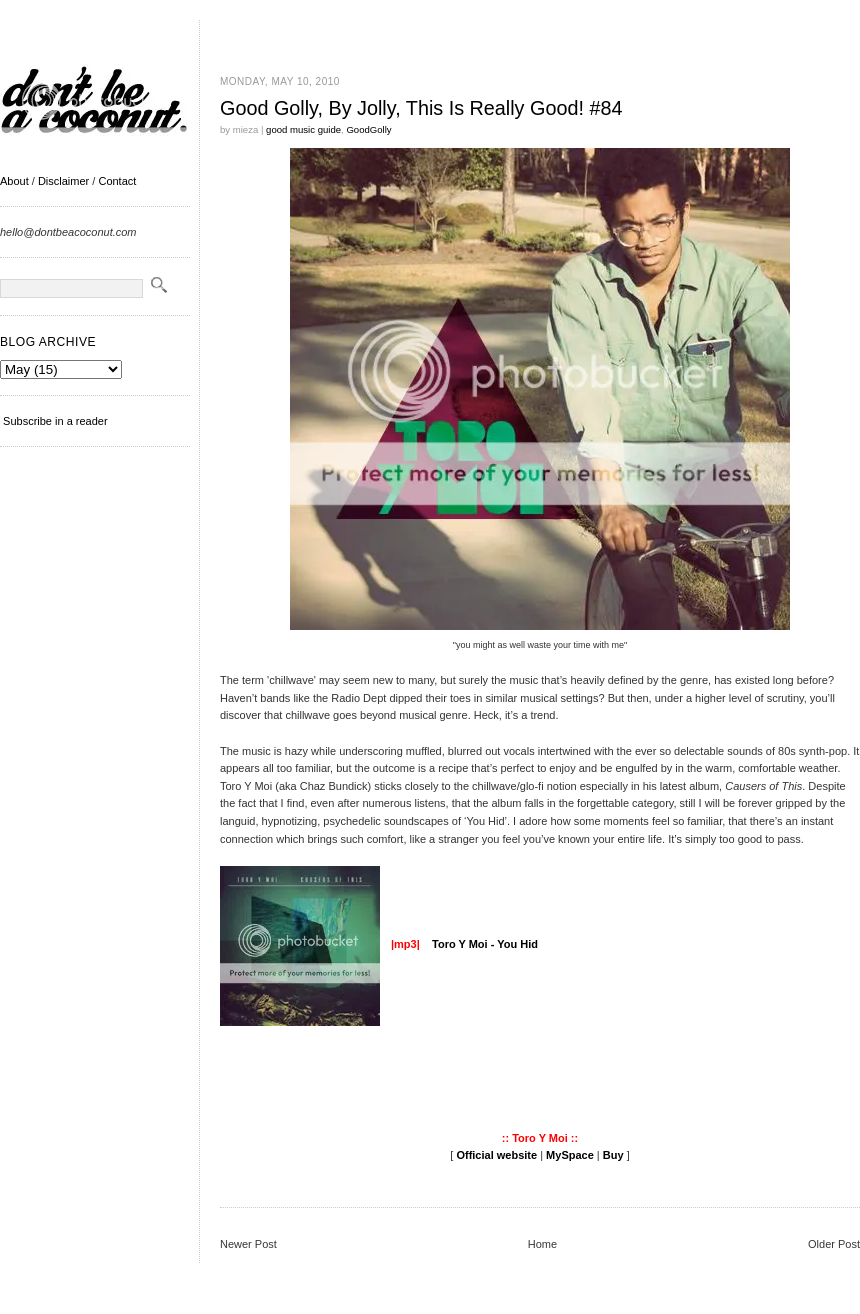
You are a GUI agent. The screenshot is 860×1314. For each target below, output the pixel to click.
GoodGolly (368, 129)
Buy (613, 1155)
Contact (117, 181)
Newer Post (248, 1244)
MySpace (570, 1155)
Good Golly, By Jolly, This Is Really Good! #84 (421, 108)
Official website (496, 1155)
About (14, 181)
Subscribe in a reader (55, 421)
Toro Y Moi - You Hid (483, 944)
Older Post (834, 1244)
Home (542, 1244)
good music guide (303, 129)
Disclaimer (63, 181)
